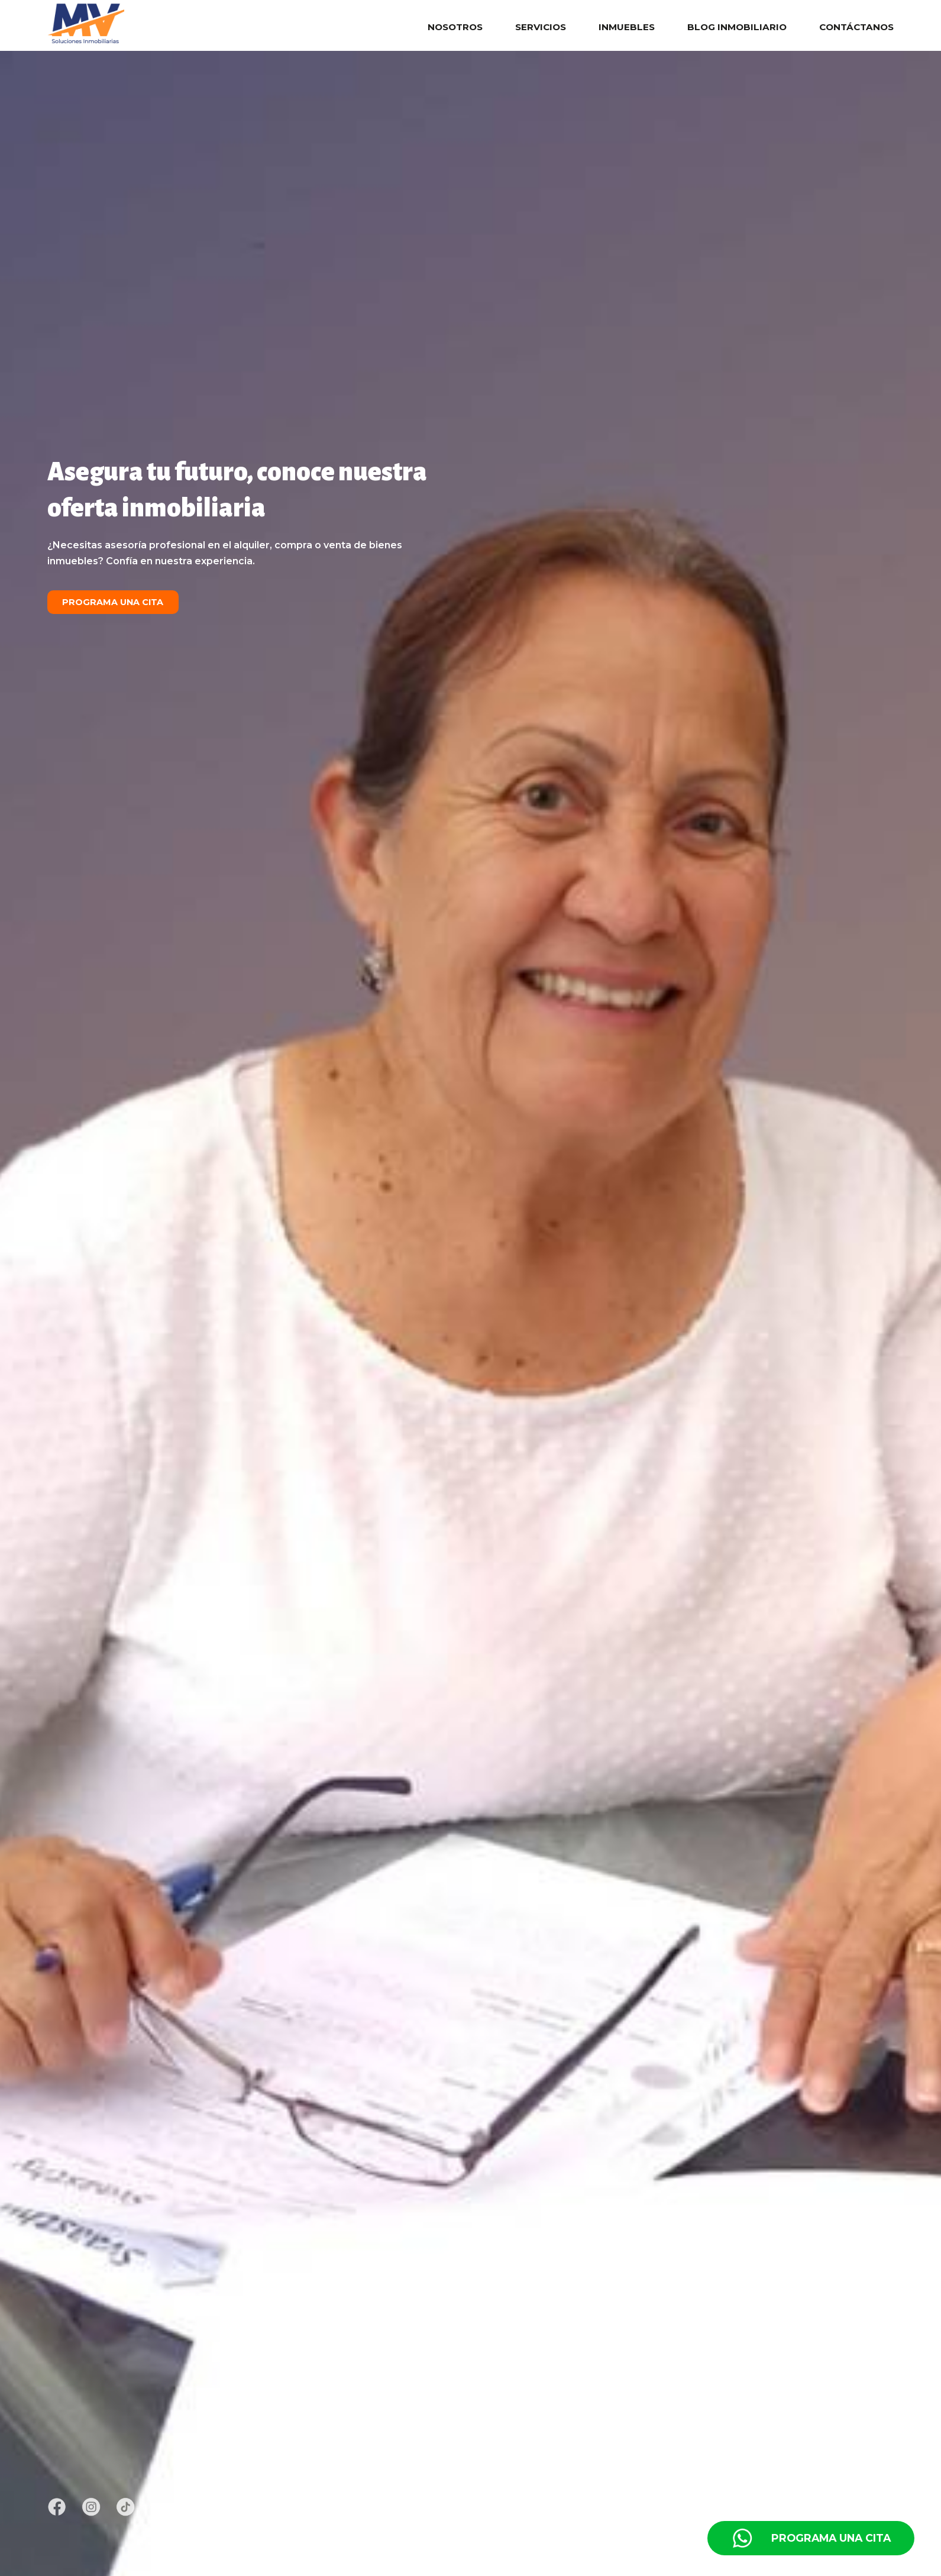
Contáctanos (856, 27)
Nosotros (455, 27)
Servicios (540, 27)
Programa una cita (112, 602)
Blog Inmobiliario (737, 27)
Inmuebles (627, 27)
